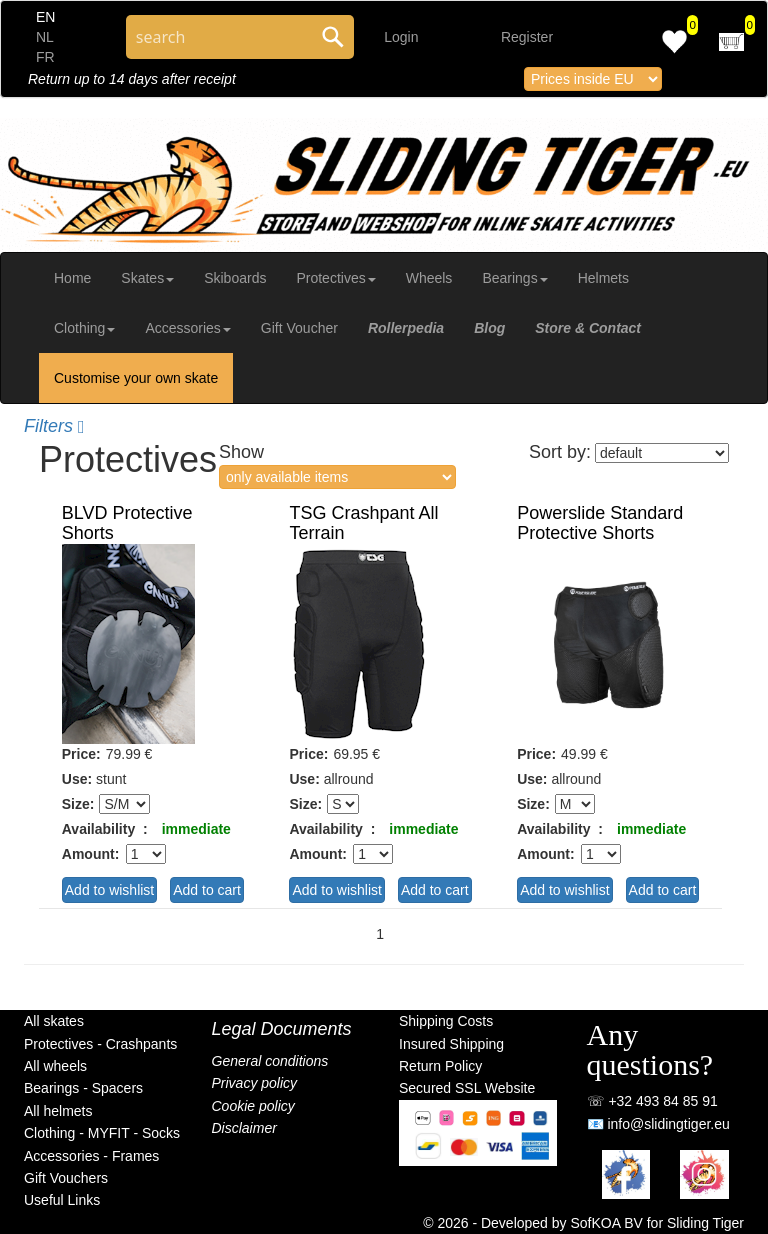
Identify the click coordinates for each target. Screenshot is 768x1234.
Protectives (335, 278)
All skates (54, 1021)
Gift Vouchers (66, 1178)
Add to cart (207, 890)
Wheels (429, 278)
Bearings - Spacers (83, 1088)
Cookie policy (253, 1106)
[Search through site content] (219, 37)
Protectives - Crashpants (100, 1044)
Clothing (84, 328)
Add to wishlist (109, 890)
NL (45, 37)
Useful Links (62, 1200)
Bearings (514, 278)
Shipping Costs (446, 1021)
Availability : (105, 829)
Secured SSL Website (467, 1088)
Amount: (91, 854)
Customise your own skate (136, 378)
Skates (147, 278)
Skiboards (235, 278)
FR (45, 57)
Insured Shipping (451, 1044)
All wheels (55, 1066)
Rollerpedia (406, 328)
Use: (77, 779)
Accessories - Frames (91, 1156)
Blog (489, 328)
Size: (78, 804)
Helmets (603, 278)
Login (401, 37)
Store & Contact (588, 328)
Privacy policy (255, 1083)
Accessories (187, 328)
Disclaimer (244, 1128)
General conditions (270, 1061)
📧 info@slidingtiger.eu (658, 1124)
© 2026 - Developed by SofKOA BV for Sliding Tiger (583, 1223)
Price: (81, 754)
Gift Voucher (299, 328)
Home (72, 278)
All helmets (58, 1111)
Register (527, 37)
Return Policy (440, 1066)
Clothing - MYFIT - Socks (102, 1133)
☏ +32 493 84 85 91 (652, 1101)
